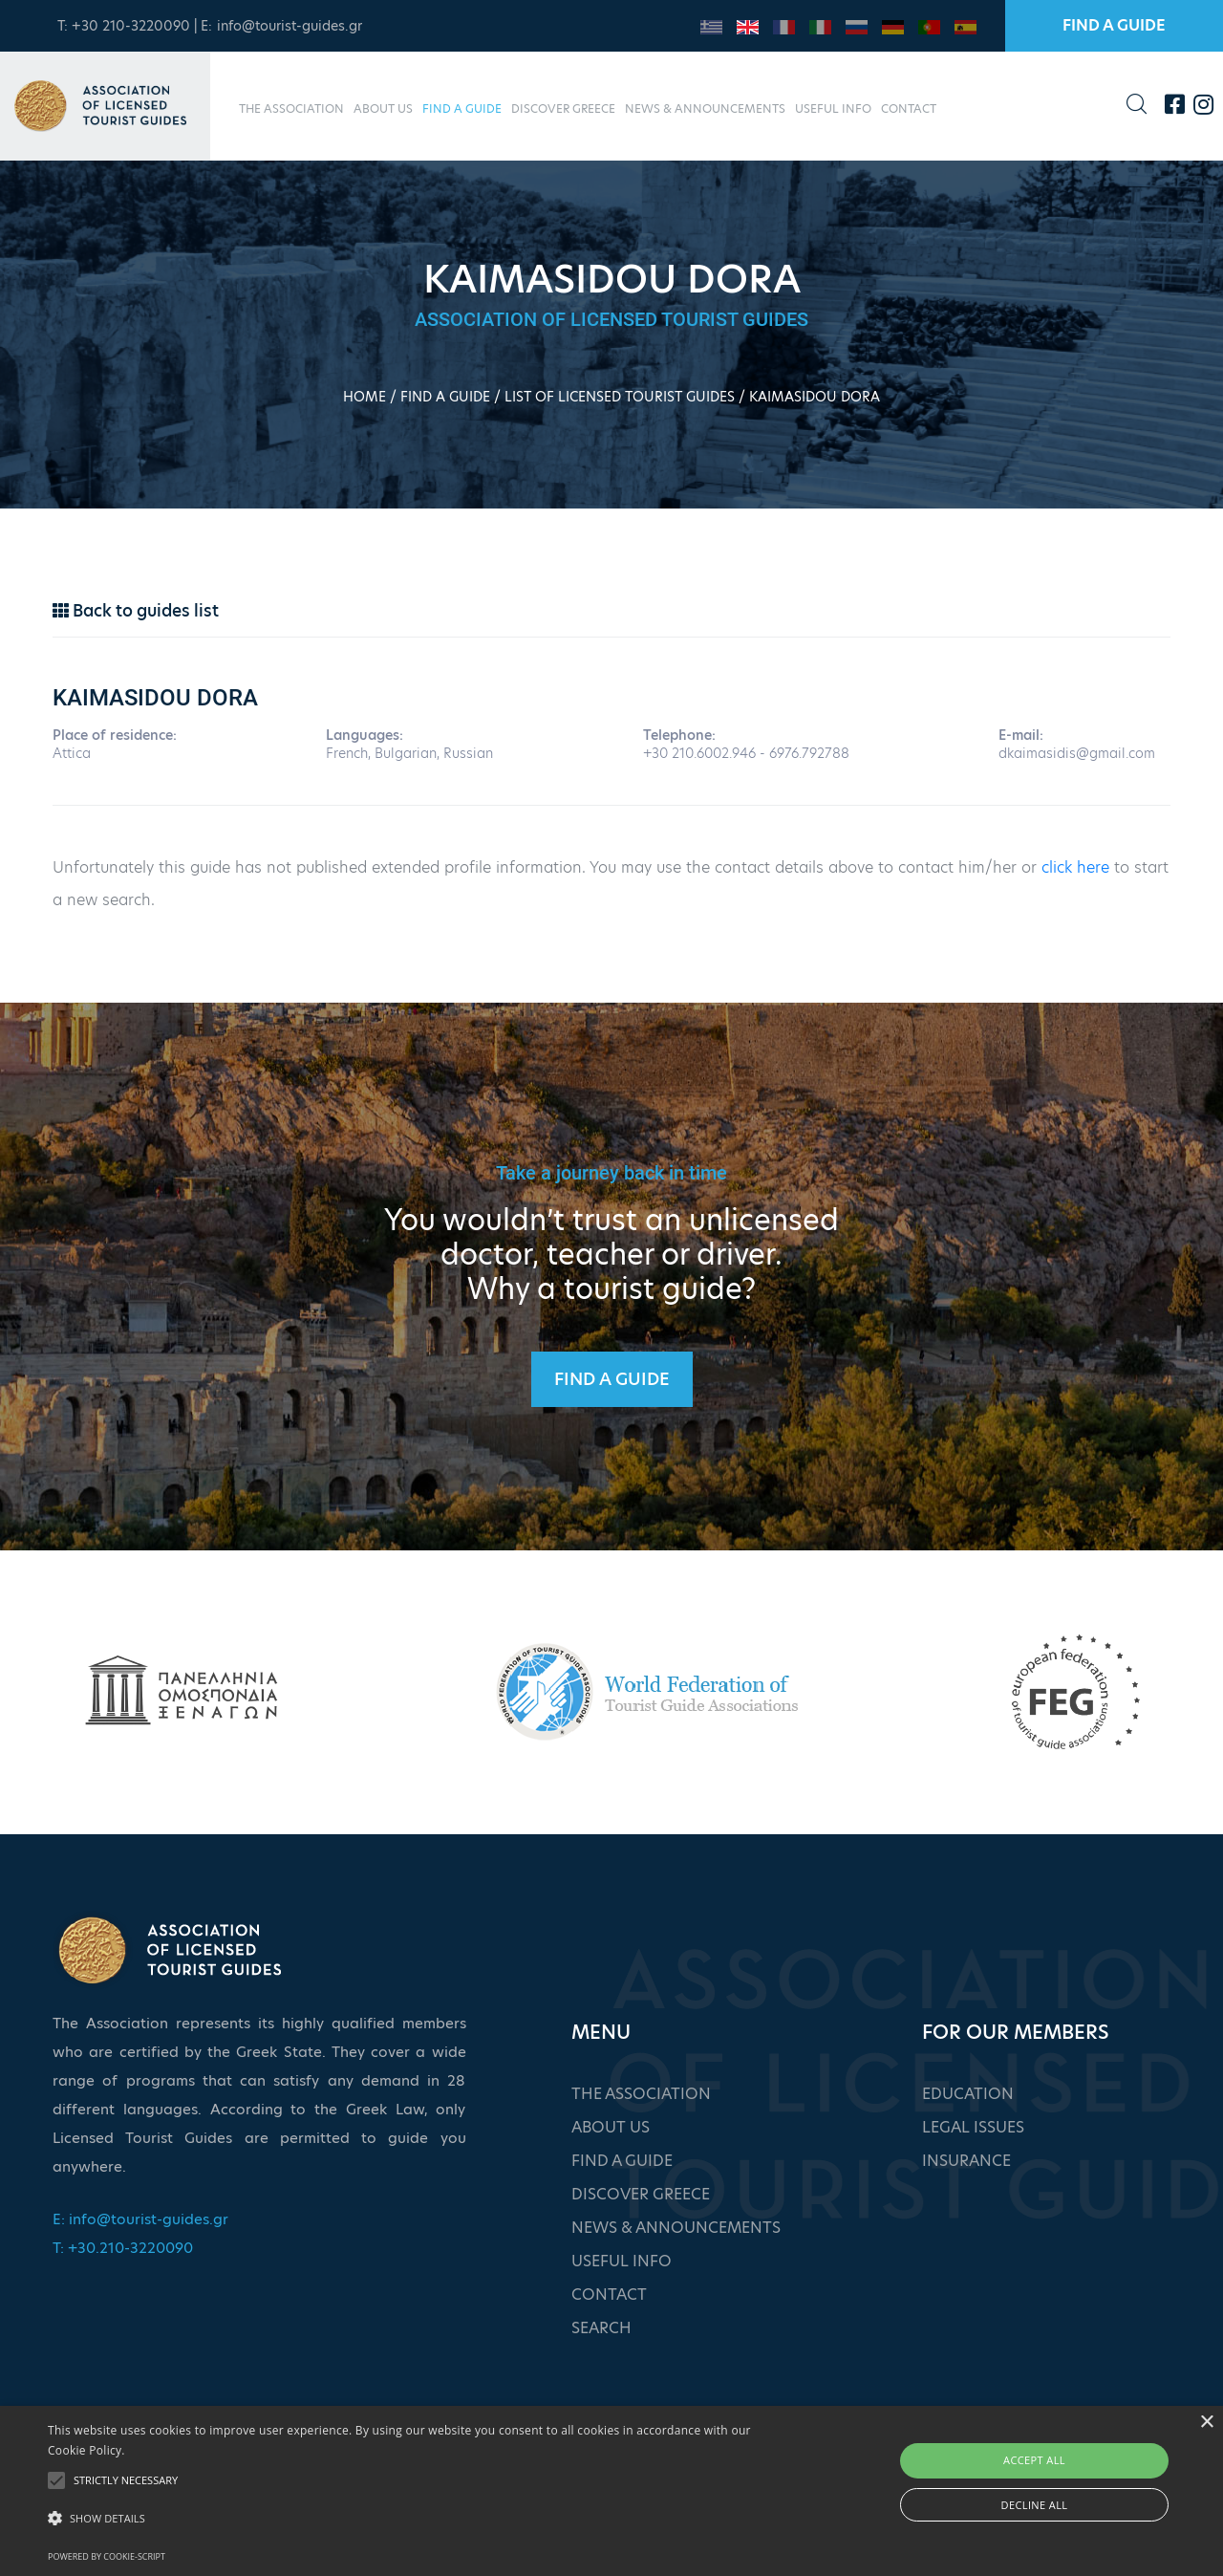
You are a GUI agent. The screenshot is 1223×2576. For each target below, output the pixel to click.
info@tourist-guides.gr (289, 25)
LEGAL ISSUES (973, 2127)
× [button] (1206, 2422)
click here (1075, 867)
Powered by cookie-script (106, 2556)
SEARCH (601, 2328)
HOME (364, 396)
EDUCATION (968, 2094)
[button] (414, 2518)
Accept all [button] (1034, 2460)
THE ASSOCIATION (291, 108)
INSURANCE (966, 2161)
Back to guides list (136, 610)
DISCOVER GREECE (563, 108)
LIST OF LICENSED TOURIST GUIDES (619, 396)
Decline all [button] (1034, 2505)
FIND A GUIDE (1114, 25)
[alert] (611, 2491)
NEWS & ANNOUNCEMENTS (705, 108)
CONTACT (908, 108)
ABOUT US (383, 108)
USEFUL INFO (833, 108)
